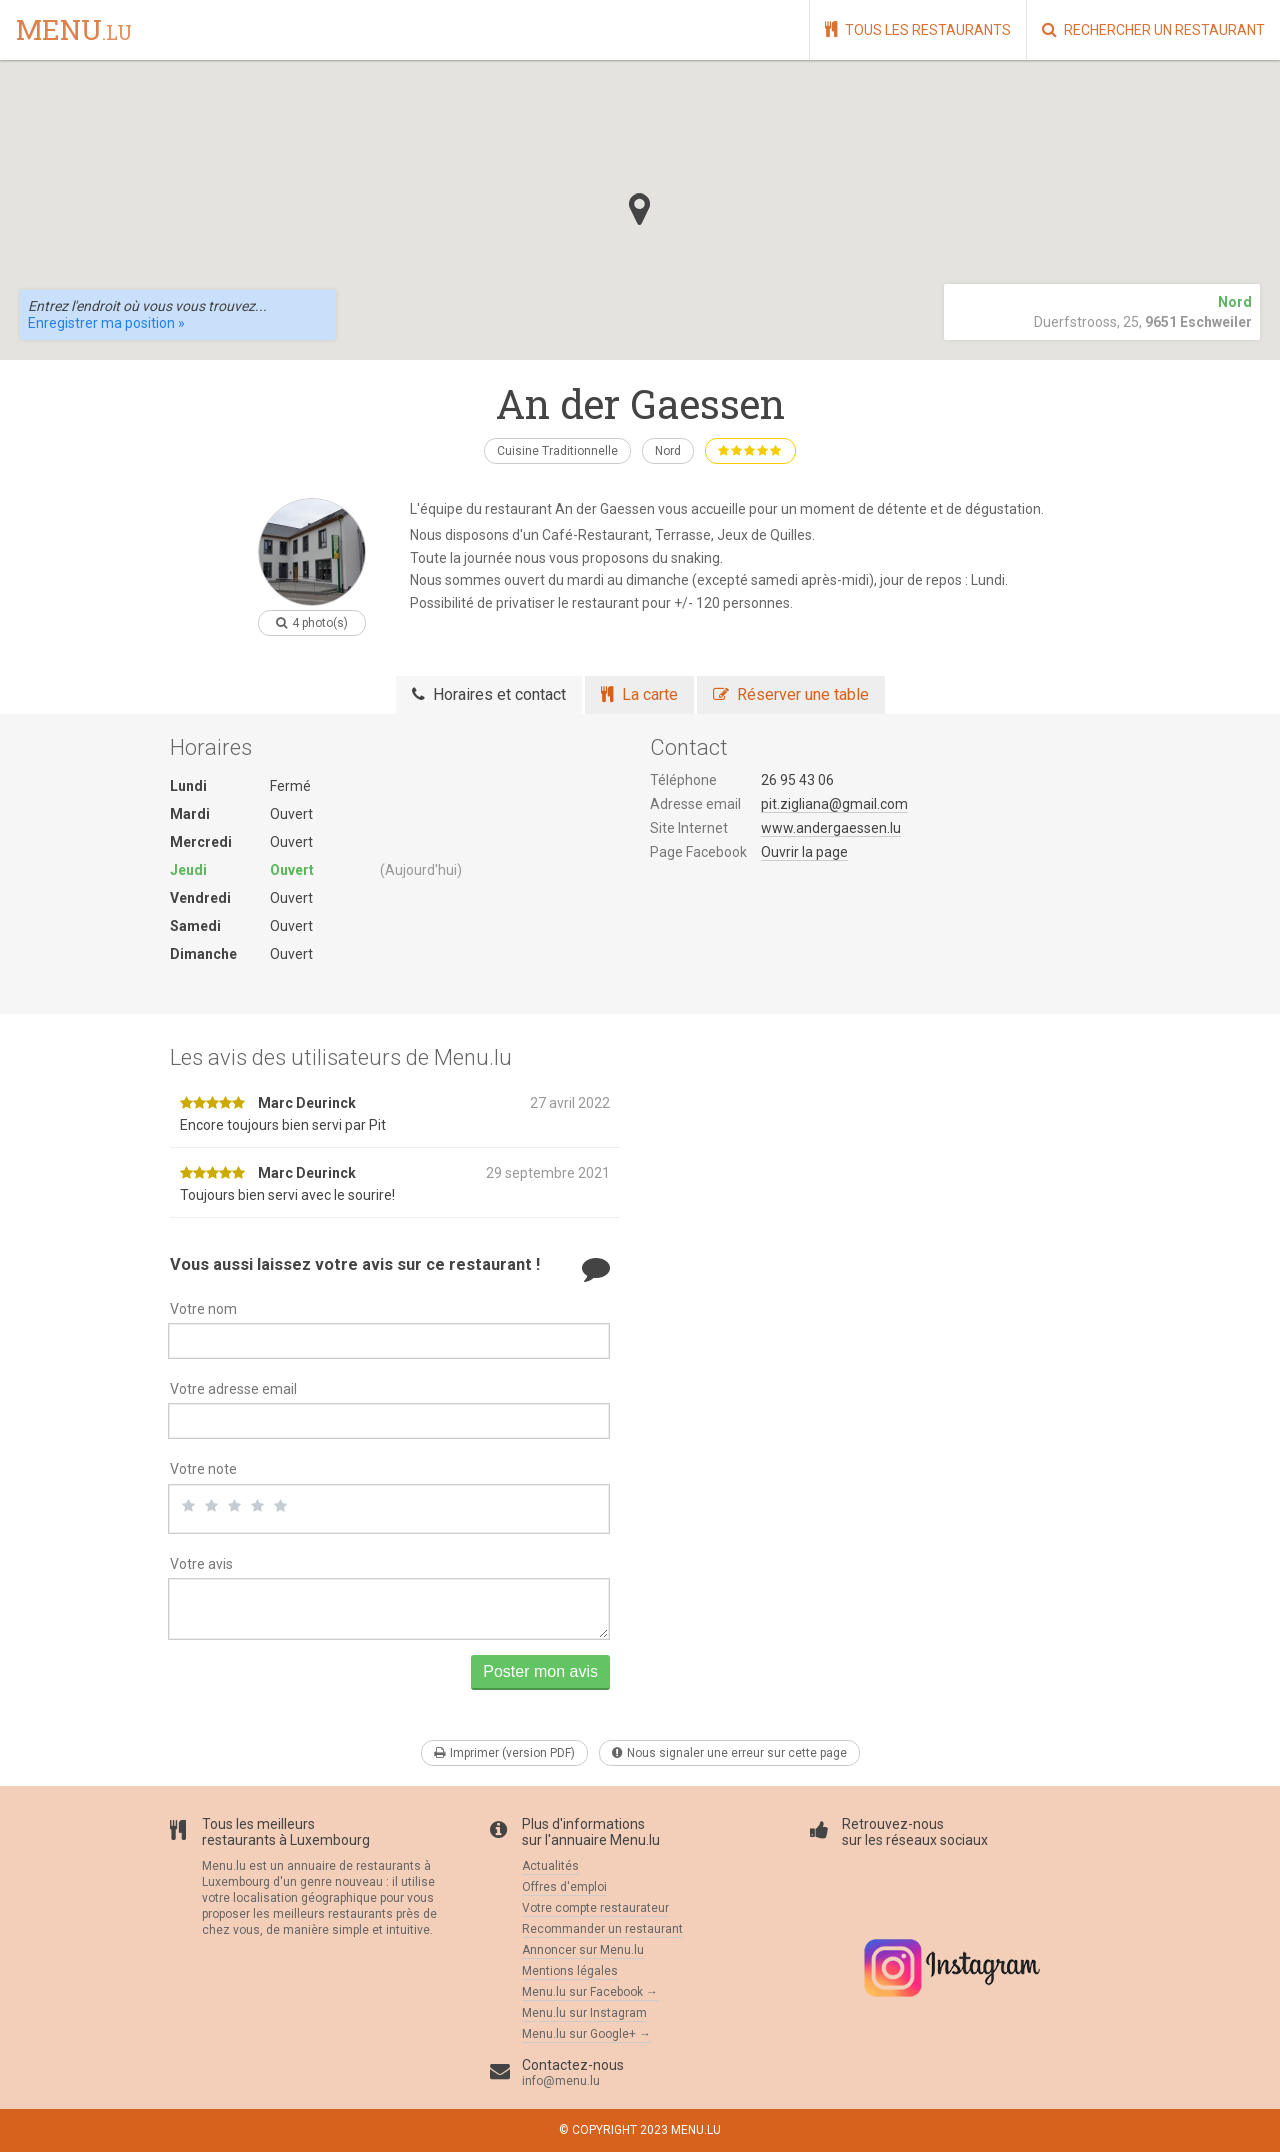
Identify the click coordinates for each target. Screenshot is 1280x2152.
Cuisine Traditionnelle (557, 451)
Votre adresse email (233, 1389)
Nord (668, 451)
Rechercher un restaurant (1153, 29)
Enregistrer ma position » (106, 323)
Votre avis (201, 1564)
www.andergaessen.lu (831, 828)
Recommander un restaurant (602, 1929)
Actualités (550, 1866)
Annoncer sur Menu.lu (583, 1950)
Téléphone (683, 780)
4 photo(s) (312, 623)
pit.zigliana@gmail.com (834, 804)
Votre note (203, 1469)
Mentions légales (570, 1971)
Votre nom (203, 1309)
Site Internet (689, 828)
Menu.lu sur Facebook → (590, 1992)
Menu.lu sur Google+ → (586, 2034)
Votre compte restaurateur (595, 1908)
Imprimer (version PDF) (504, 1753)
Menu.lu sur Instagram (584, 2013)
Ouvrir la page (804, 852)
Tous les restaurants (918, 29)
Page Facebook (698, 852)
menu (74, 31)
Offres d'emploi (564, 1887)
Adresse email (695, 804)
